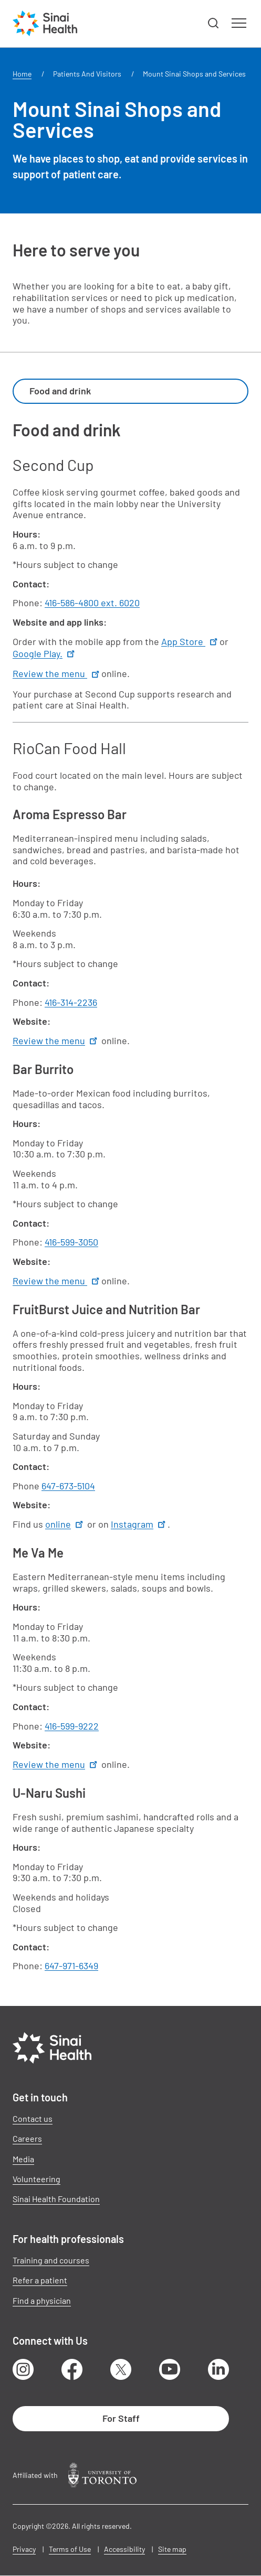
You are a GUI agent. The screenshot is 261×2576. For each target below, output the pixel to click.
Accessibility (124, 2549)
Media (23, 2159)
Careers (27, 2138)
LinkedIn (218, 2369)
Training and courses (51, 2260)
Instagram (139, 1524)
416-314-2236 (71, 1002)
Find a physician (42, 2300)
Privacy (24, 2549)
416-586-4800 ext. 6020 (92, 602)
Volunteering (36, 2179)
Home (22, 73)
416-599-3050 (71, 1242)
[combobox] (130, 391)
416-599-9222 (72, 1726)
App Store (190, 641)
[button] (214, 23)
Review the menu (57, 673)
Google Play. (45, 653)
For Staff (121, 2418)
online (65, 1524)
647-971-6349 (71, 1965)
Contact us (33, 2118)
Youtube (169, 2369)
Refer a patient (40, 2280)
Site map (172, 2549)
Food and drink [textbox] (60, 390)
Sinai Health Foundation (56, 2199)
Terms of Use (70, 2549)
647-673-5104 (68, 1485)
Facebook (71, 2369)
